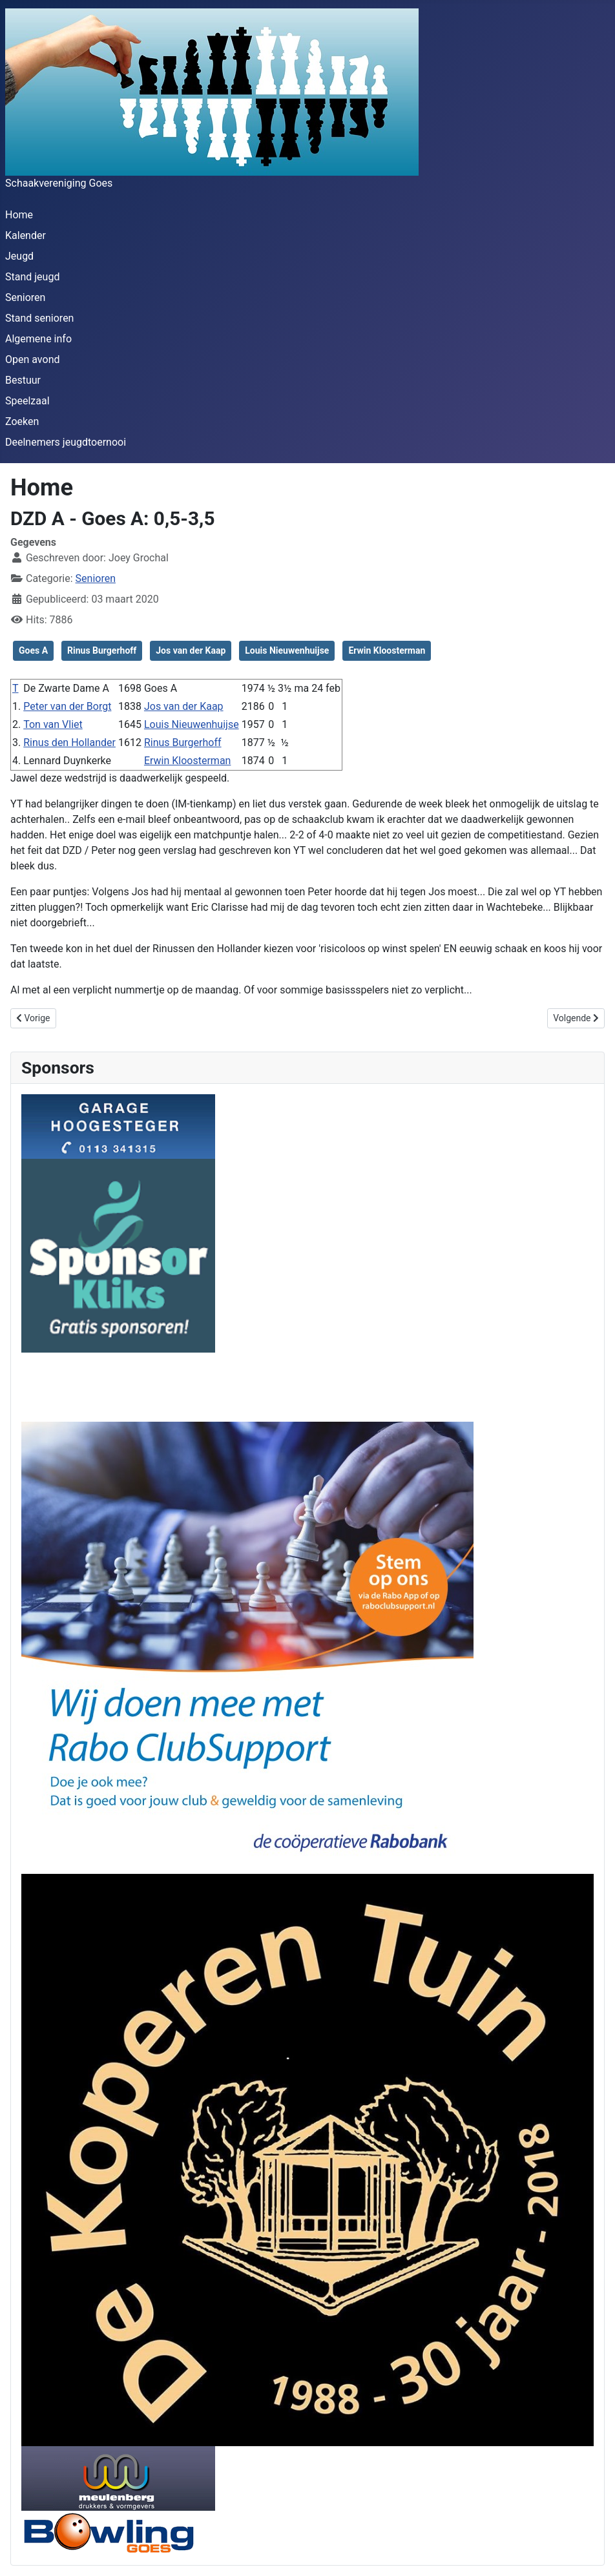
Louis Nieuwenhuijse (287, 650)
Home (19, 215)
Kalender (25, 235)
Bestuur (23, 380)
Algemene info (38, 339)
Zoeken (22, 421)
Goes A (33, 650)
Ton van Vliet (53, 724)
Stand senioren (39, 318)
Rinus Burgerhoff (101, 650)
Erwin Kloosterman (386, 650)
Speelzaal (27, 401)
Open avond (32, 359)
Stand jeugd (32, 277)
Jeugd (19, 256)
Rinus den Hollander (69, 742)
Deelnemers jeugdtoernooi (65, 442)
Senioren (25, 297)
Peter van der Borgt (67, 706)
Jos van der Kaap (190, 650)
